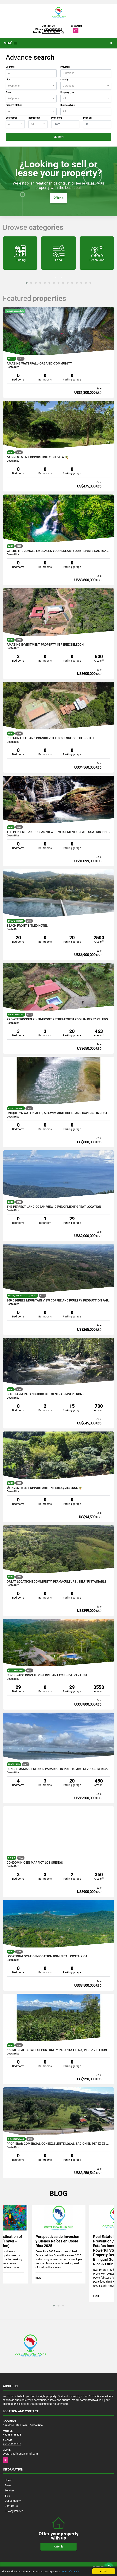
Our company (13, 2500)
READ (38, 2277)
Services (9, 2490)
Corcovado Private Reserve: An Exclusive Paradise (47, 1675)
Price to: (87, 118)
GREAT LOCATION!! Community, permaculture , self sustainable (56, 1581)
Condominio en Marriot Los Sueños (35, 1862)
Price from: (56, 118)
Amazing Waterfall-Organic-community (39, 363)
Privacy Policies (14, 2511)
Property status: (14, 105)
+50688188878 (53, 29)
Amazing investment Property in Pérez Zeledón (45, 644)
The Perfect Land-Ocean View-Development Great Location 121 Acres (58, 832)
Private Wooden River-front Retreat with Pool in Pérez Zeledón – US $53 (58, 1019)
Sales (8, 2485)
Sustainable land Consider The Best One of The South (50, 738)
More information (71, 2571)
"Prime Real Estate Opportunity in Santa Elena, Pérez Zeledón (57, 2050)
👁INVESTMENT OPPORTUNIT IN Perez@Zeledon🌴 (44, 1487)
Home (8, 2480)
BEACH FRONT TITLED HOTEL (27, 925)
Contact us (11, 2505)
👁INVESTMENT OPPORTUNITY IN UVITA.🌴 (38, 457)
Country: (10, 67)
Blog (7, 2495)
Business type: (67, 105)
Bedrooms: (11, 118)
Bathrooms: (34, 118)
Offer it (58, 198)
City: (8, 79)
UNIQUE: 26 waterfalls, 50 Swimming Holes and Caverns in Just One (58, 1113)
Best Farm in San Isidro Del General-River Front (45, 1394)
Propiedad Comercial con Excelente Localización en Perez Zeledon (58, 2143)
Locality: (64, 79)
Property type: (67, 92)
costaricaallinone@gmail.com (20, 2453)
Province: (65, 67)
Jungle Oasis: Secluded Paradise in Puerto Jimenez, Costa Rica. (58, 1769)
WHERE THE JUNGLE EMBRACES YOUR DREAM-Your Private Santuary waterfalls (58, 550)
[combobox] (31, 73)
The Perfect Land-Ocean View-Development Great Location (54, 1206)
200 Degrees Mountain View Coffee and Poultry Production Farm (58, 1300)
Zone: (8, 92)
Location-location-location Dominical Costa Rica (47, 1956)
